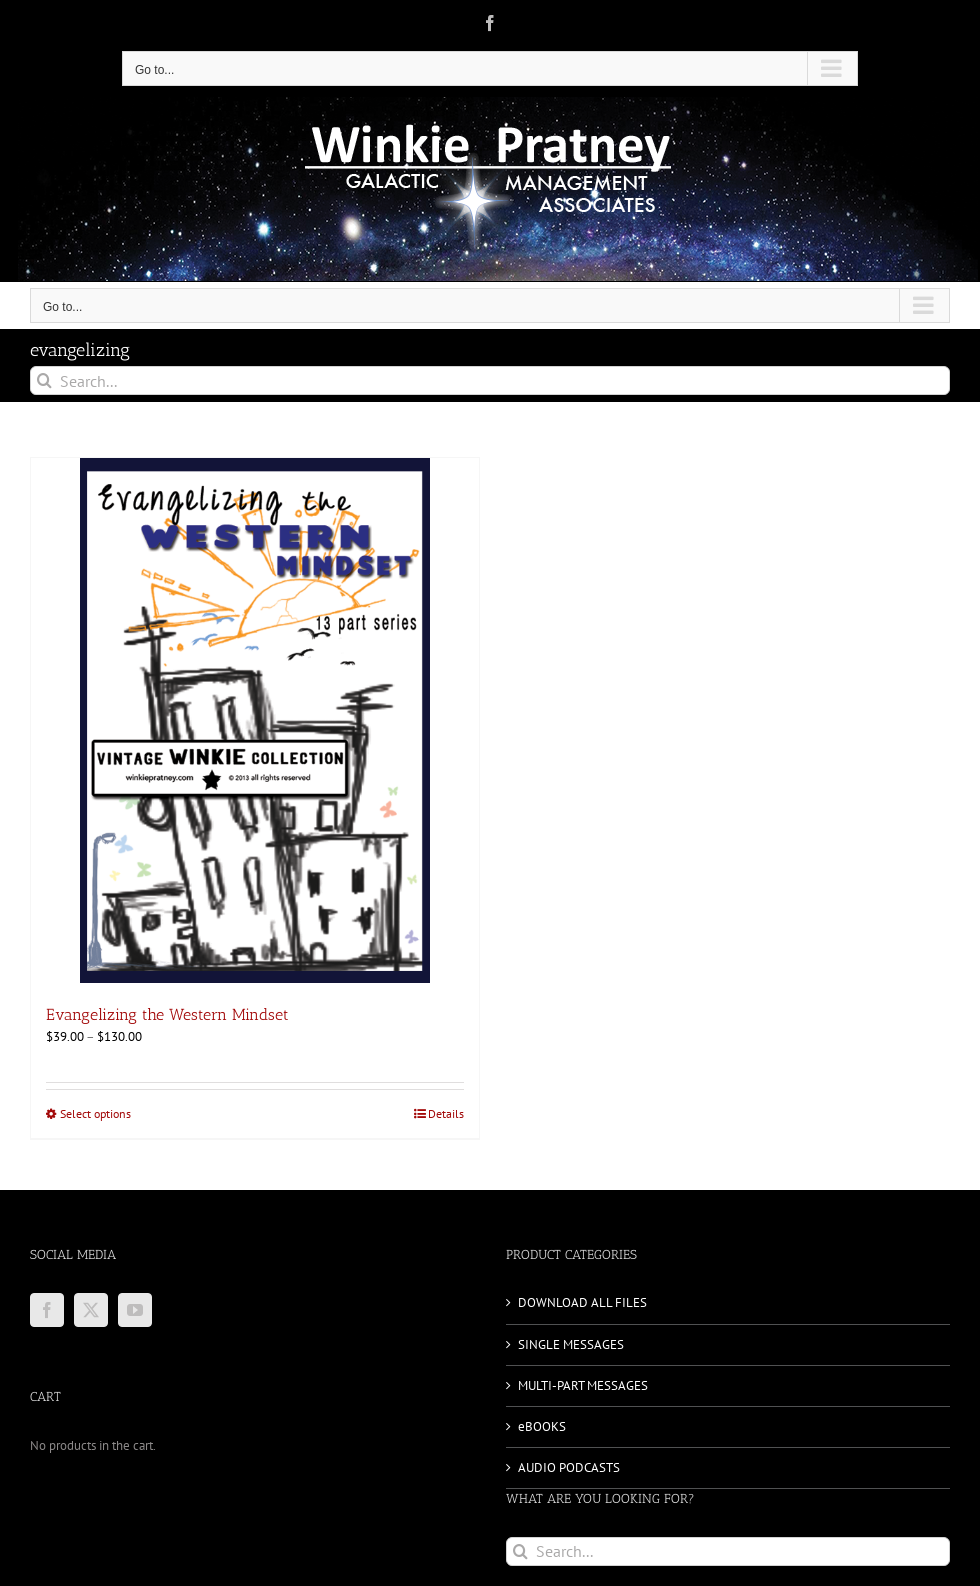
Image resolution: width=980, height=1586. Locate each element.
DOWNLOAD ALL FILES (582, 1302)
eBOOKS (542, 1426)
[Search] (44, 380)
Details (446, 1113)
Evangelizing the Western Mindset (167, 1014)
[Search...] (490, 380)
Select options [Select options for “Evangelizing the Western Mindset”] (95, 1113)
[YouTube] (135, 1310)
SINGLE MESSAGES (571, 1344)
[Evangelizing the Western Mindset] (255, 720)
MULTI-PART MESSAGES (583, 1385)
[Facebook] (47, 1310)
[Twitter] (91, 1310)
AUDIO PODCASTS (569, 1467)
